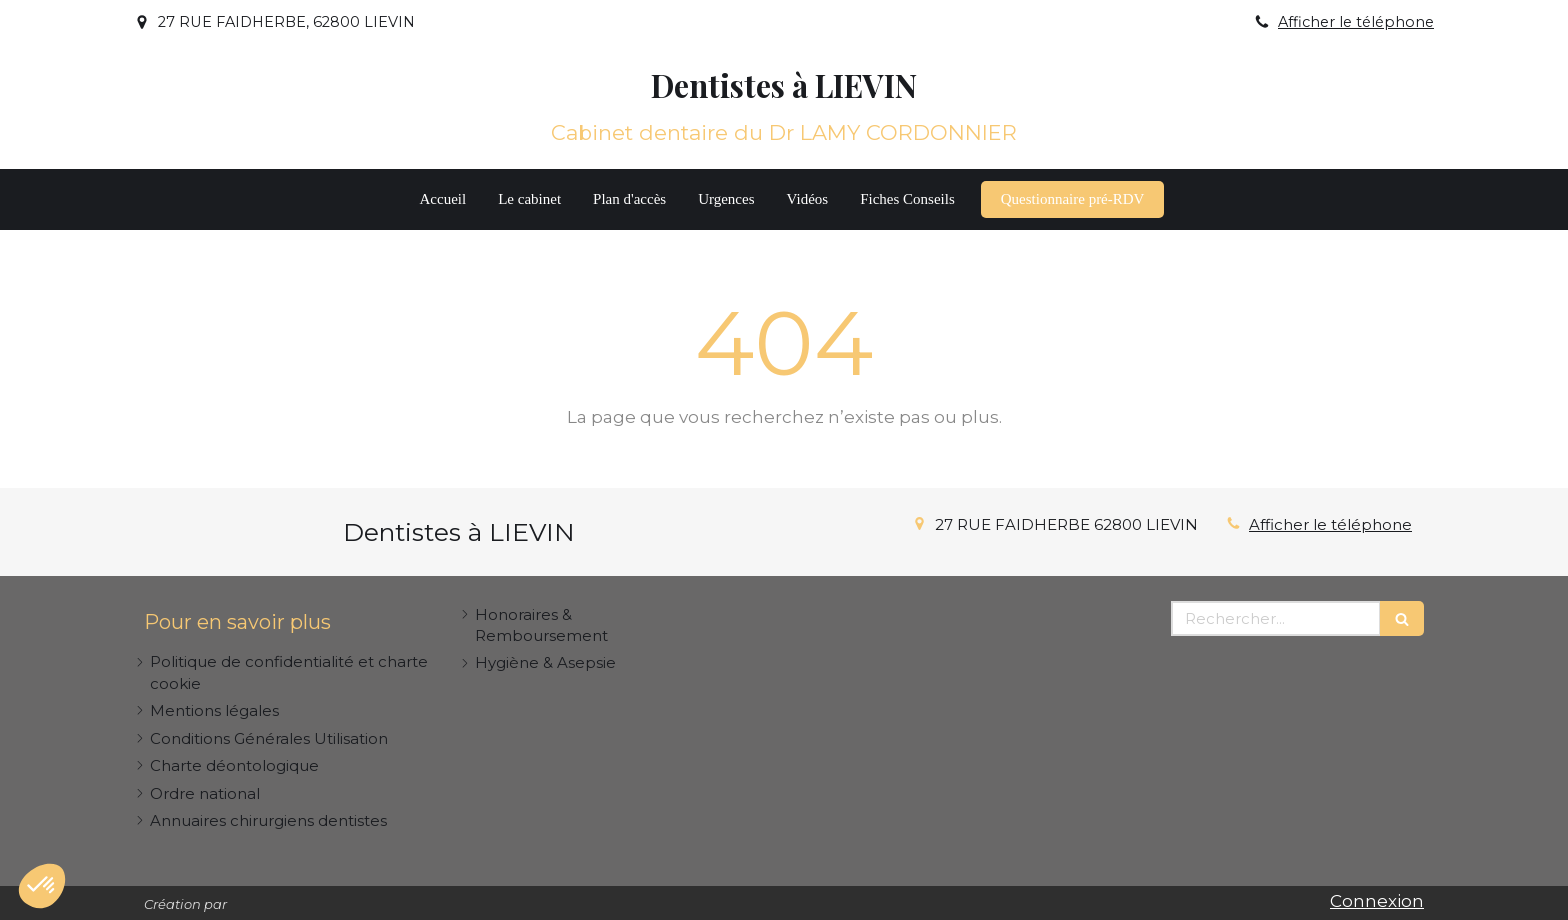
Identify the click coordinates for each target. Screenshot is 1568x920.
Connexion (1377, 901)
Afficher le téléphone (1356, 22)
